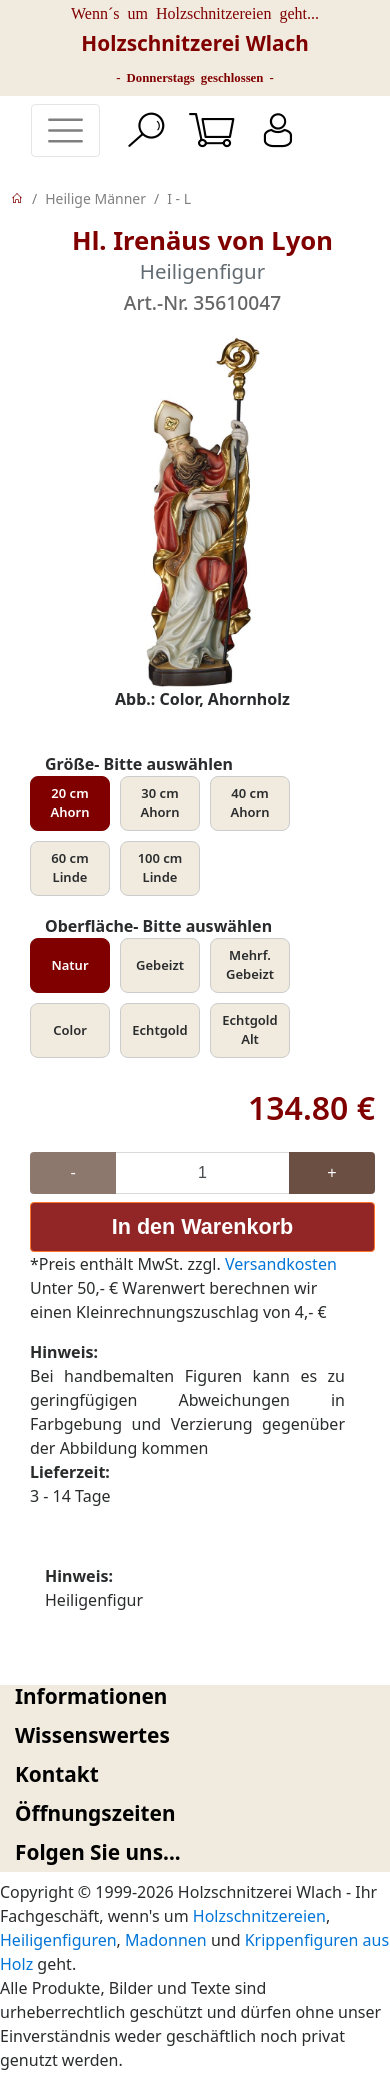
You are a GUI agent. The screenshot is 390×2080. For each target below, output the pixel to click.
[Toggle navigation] (65, 130)
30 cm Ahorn (160, 803)
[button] (195, 1696)
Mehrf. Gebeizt (250, 965)
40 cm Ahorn (250, 803)
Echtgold (159, 1030)
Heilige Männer (95, 198)
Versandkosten (281, 1264)
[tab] (195, 1696)
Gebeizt (160, 965)
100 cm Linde (160, 868)
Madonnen (166, 1940)
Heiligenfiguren (58, 1940)
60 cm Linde (69, 868)
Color (70, 1030)
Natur (69, 965)
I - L (179, 198)
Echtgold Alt (249, 1030)
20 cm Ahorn (70, 803)
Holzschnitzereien (259, 1916)
